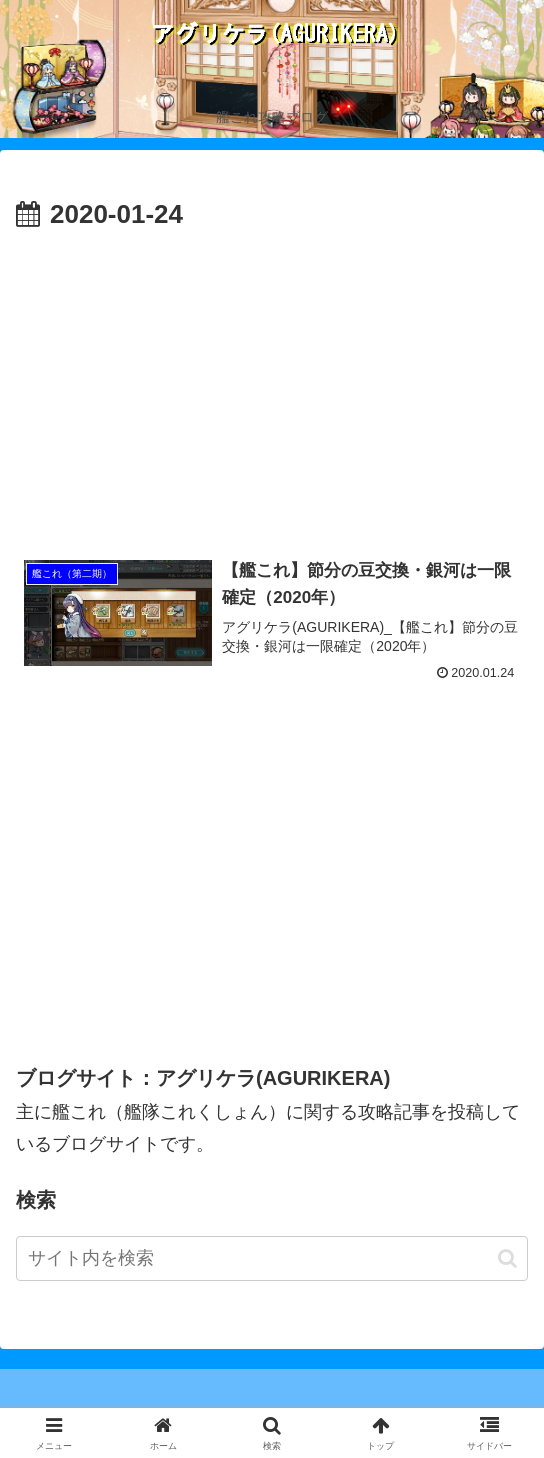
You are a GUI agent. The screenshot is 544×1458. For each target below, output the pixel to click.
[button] (507, 1258)
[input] (272, 1258)
